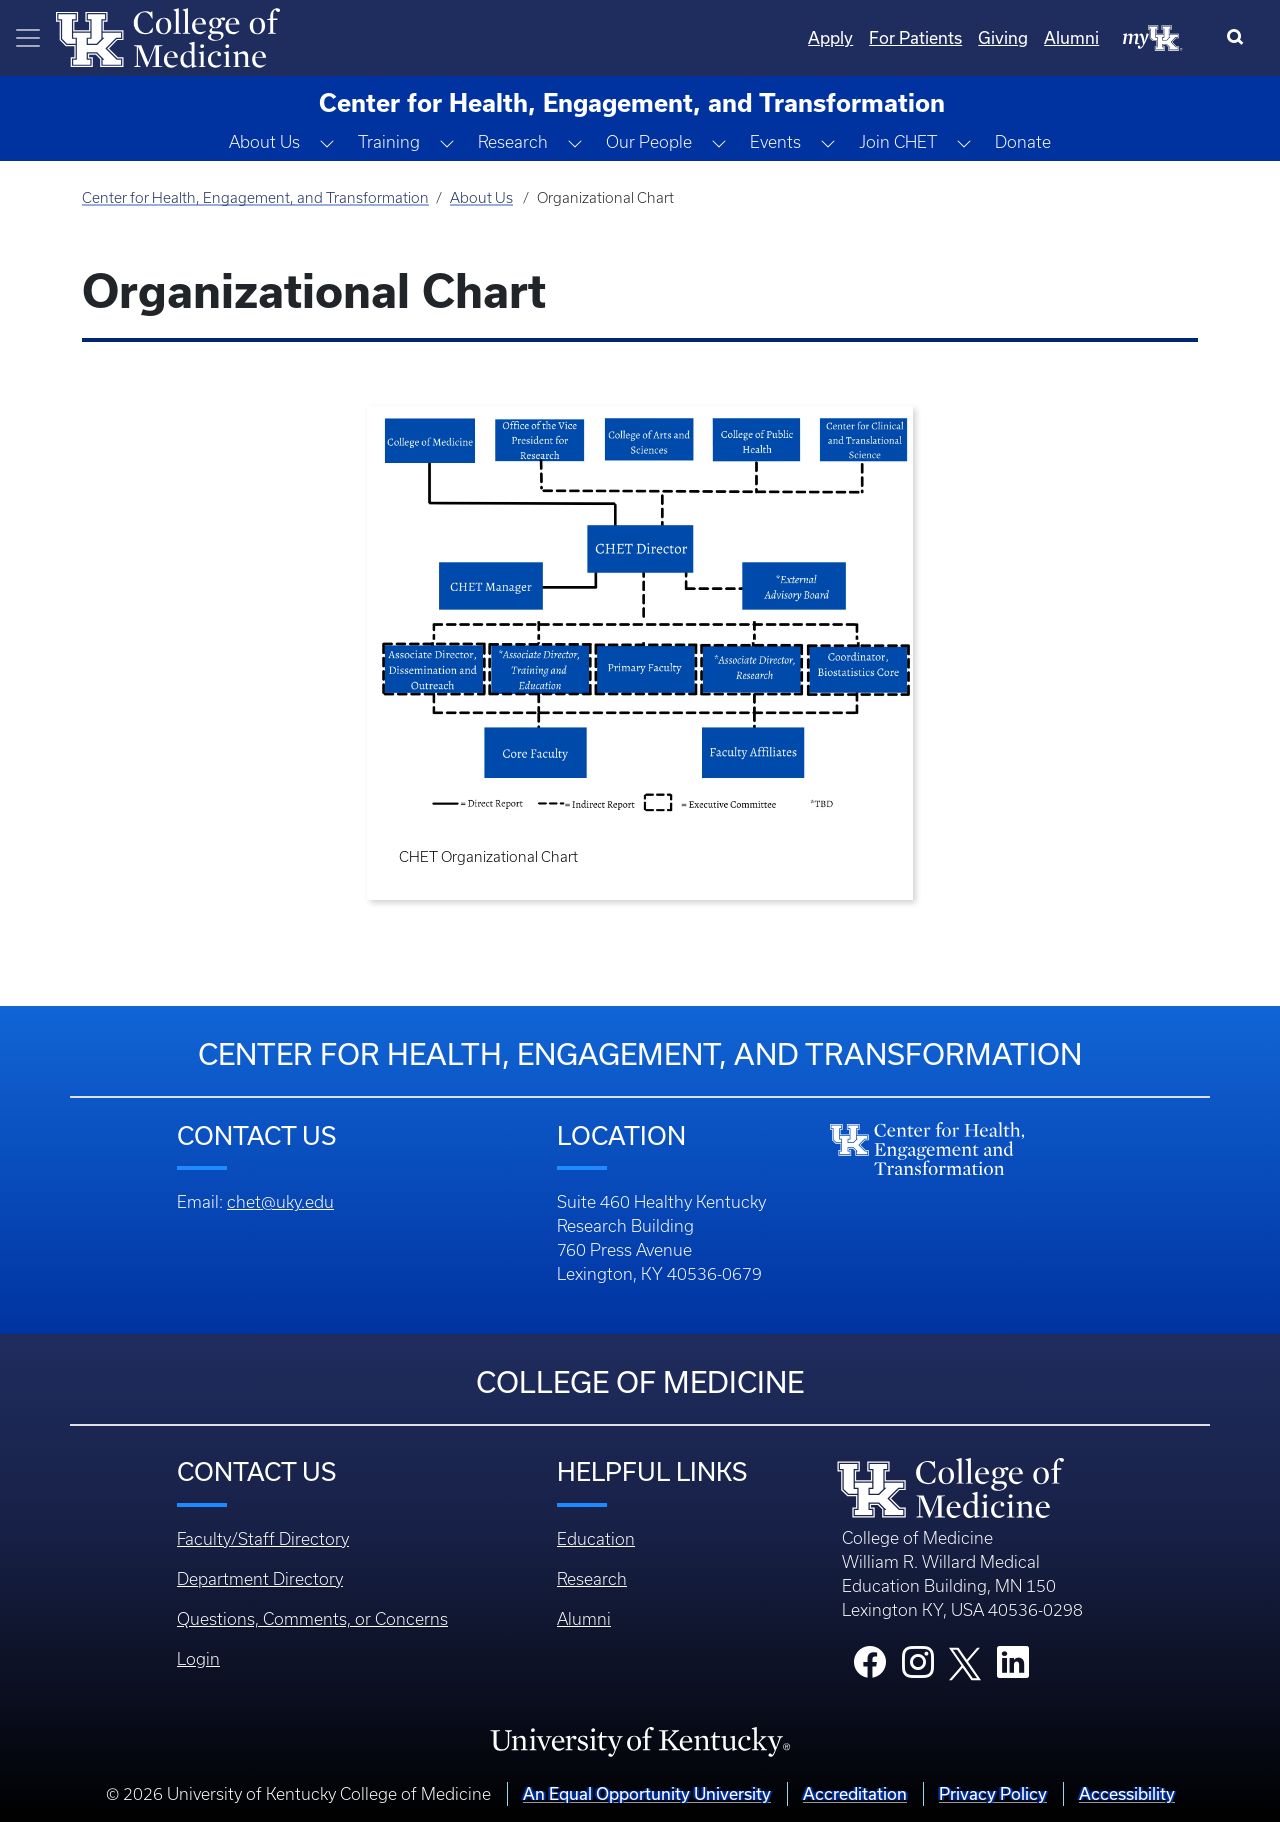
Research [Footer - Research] (592, 1579)
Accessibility (1127, 1793)
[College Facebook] (870, 1668)
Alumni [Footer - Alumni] (584, 1619)
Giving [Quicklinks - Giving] (1003, 37)
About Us (481, 198)
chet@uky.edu (280, 1202)
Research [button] (513, 142)
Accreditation (855, 1793)
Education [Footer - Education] (596, 1539)
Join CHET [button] (898, 142)
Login (198, 1659)
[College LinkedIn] (1013, 1668)
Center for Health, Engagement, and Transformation (255, 198)
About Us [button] (264, 142)
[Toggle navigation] (28, 38)
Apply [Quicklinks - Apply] (830, 37)
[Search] (1239, 38)
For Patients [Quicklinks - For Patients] (915, 37)
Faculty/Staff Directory (263, 1539)
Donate (1023, 142)
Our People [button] (649, 142)
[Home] (168, 36)
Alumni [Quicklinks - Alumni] (1071, 37)
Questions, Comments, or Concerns (312, 1619)
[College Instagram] (918, 1668)
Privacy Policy (993, 1793)
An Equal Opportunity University (647, 1793)
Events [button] (775, 142)
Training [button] (389, 142)
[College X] (965, 1662)
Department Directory (260, 1579)
